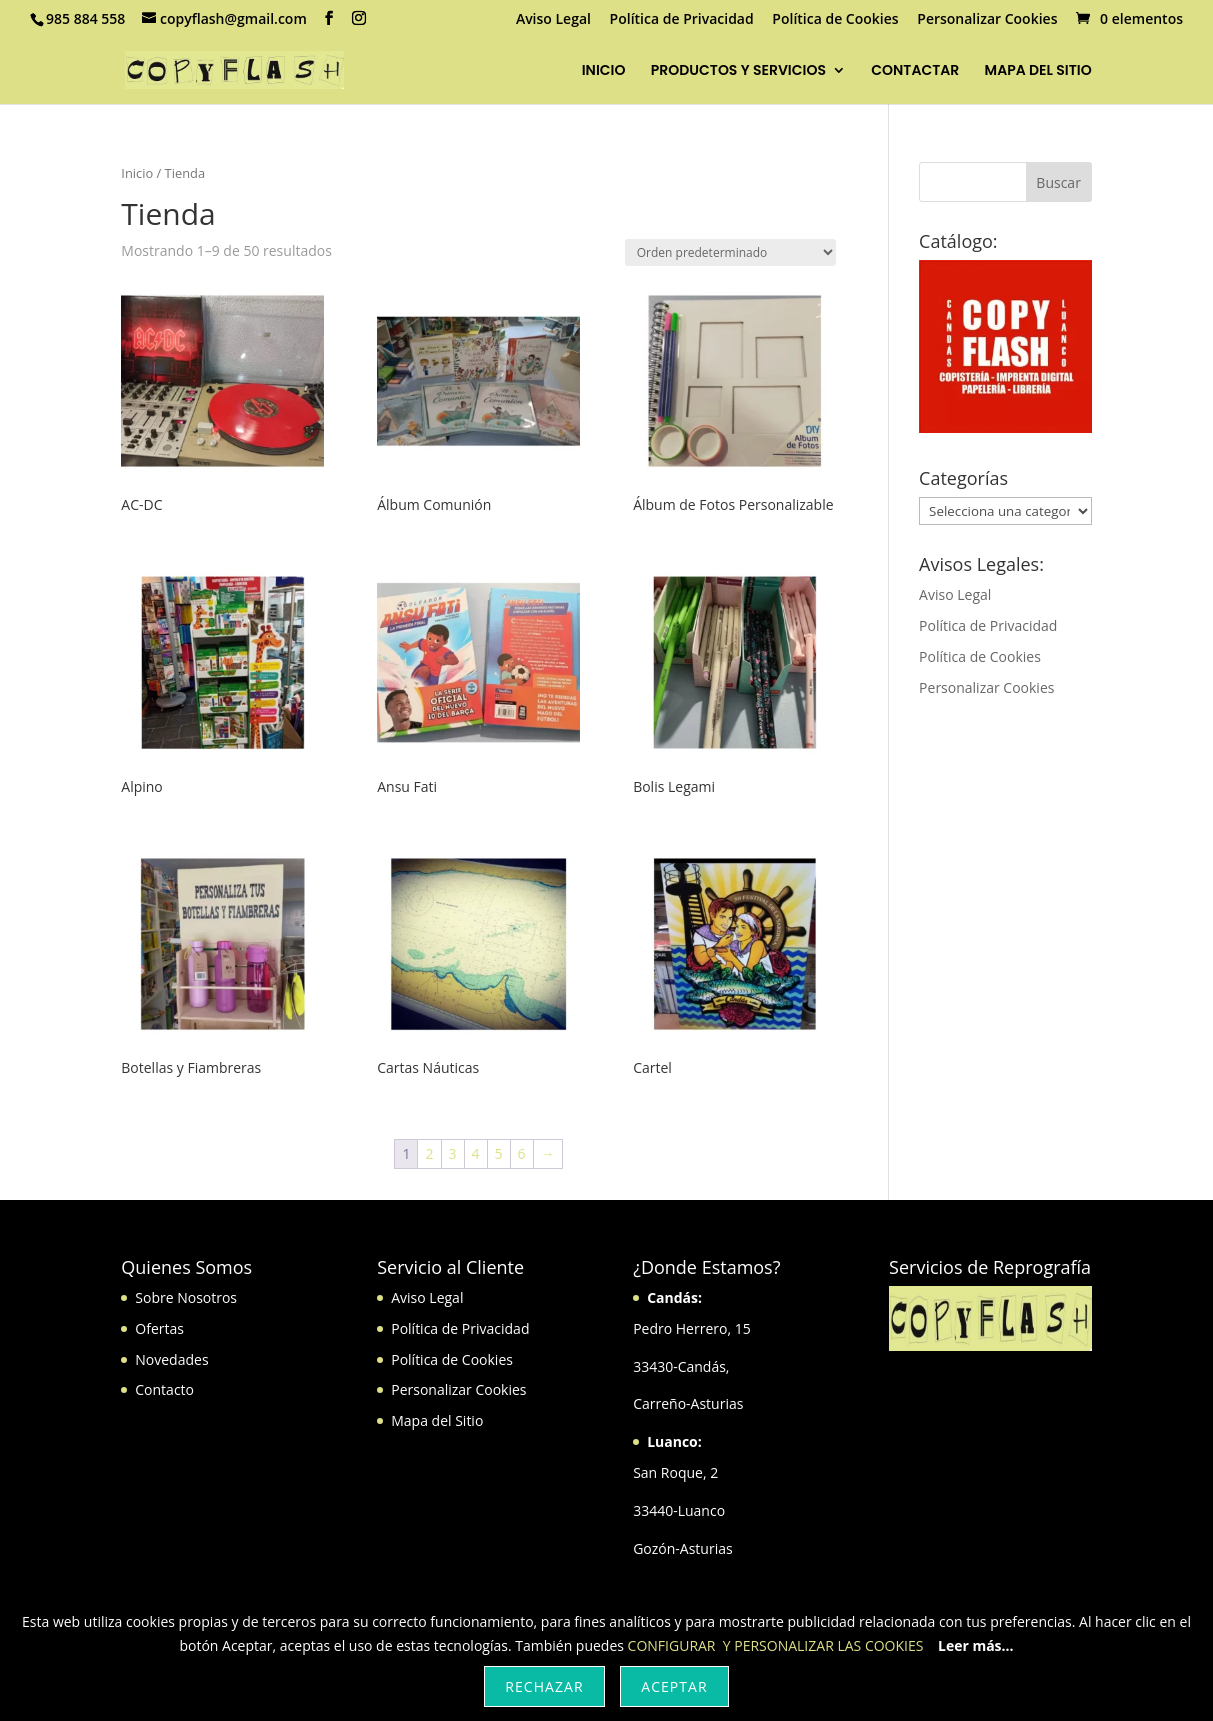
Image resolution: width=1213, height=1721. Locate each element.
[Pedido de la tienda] (730, 252)
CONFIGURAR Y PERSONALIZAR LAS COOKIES (776, 1645)
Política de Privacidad (682, 20)
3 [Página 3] (453, 1153)
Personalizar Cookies (987, 20)
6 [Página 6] (522, 1153)
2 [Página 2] (429, 1153)
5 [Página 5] (499, 1153)
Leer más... (976, 1645)
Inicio (137, 173)
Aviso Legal (553, 20)
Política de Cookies (835, 20)
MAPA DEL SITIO (1038, 71)
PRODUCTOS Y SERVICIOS (738, 71)
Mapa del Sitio (437, 1420)
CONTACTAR (915, 71)
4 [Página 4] (476, 1153)
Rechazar (544, 1686)
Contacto (164, 1389)
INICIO (604, 71)
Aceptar (674, 1686)
